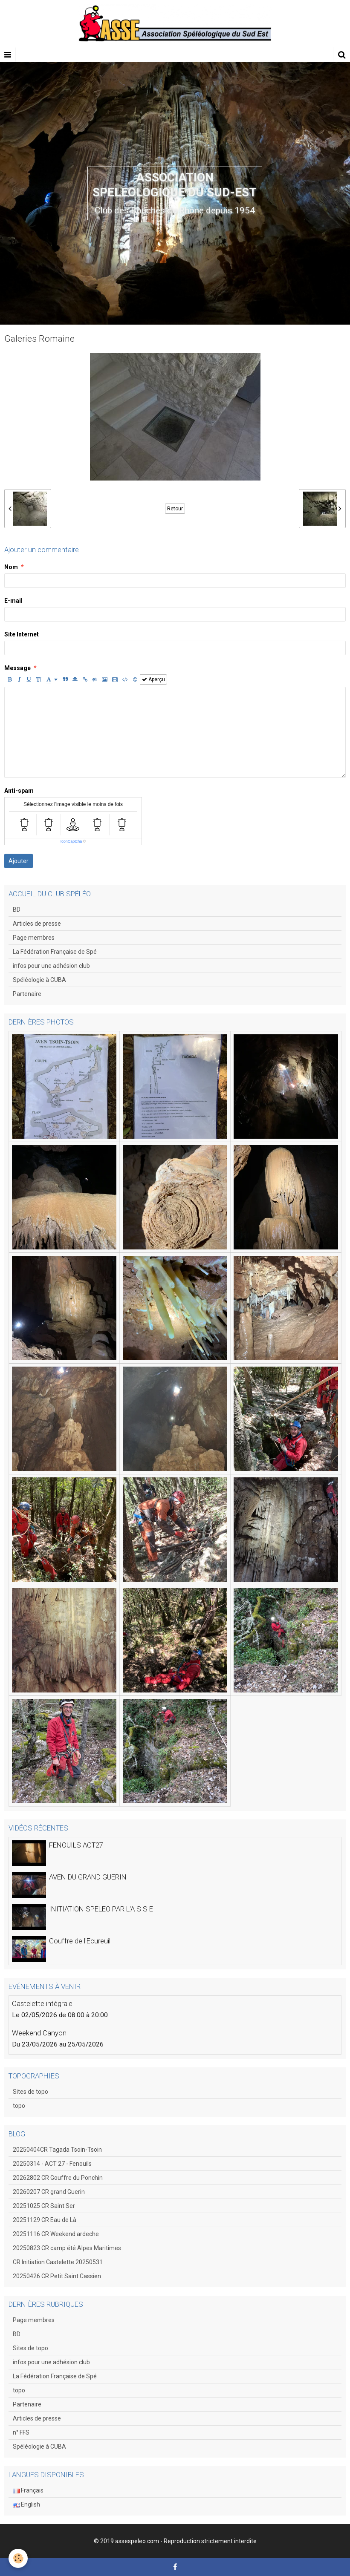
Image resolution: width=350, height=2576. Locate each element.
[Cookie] (18, 2558)
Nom (11, 567)
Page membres (34, 937)
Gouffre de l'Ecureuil (79, 1941)
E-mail (13, 600)
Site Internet (21, 634)
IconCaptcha (71, 841)
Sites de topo (30, 2091)
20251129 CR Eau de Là (44, 2219)
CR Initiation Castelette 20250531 (58, 2262)
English (26, 2504)
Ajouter (19, 861)
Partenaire (27, 993)
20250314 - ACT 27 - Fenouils (52, 2163)
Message (17, 668)
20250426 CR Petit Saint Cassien (57, 2276)
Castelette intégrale (42, 2003)
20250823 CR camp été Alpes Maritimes (67, 2248)
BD (16, 909)
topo (19, 2105)
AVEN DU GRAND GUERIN (88, 1877)
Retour (175, 509)
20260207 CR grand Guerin (49, 2191)
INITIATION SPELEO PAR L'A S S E (101, 1909)
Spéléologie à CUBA (39, 979)
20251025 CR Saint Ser (44, 2205)
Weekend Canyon (39, 2033)
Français (28, 2490)
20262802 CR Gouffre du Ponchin (58, 2177)
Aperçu (153, 679)
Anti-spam (19, 790)
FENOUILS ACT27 (76, 1845)
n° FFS (21, 2432)
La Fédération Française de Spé (55, 951)
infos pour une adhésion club (51, 965)
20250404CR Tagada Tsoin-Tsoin (57, 2149)
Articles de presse (37, 923)
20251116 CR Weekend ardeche (56, 2234)
